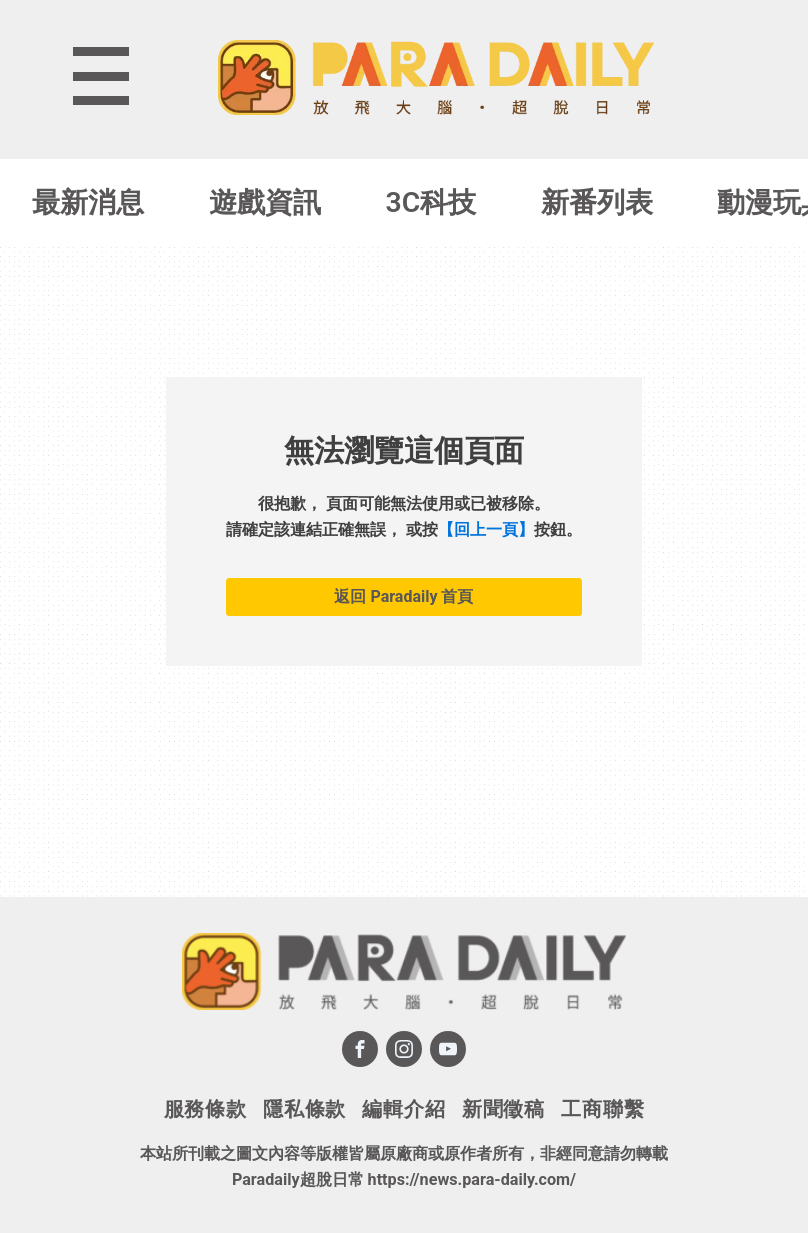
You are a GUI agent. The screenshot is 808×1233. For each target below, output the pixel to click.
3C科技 (431, 202)
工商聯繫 (602, 1109)
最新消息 (88, 202)
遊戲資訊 (265, 202)
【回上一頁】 (486, 529)
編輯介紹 (403, 1109)
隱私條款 (304, 1109)
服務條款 (205, 1109)
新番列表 (597, 202)
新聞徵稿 (503, 1109)
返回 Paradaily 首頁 (403, 596)
